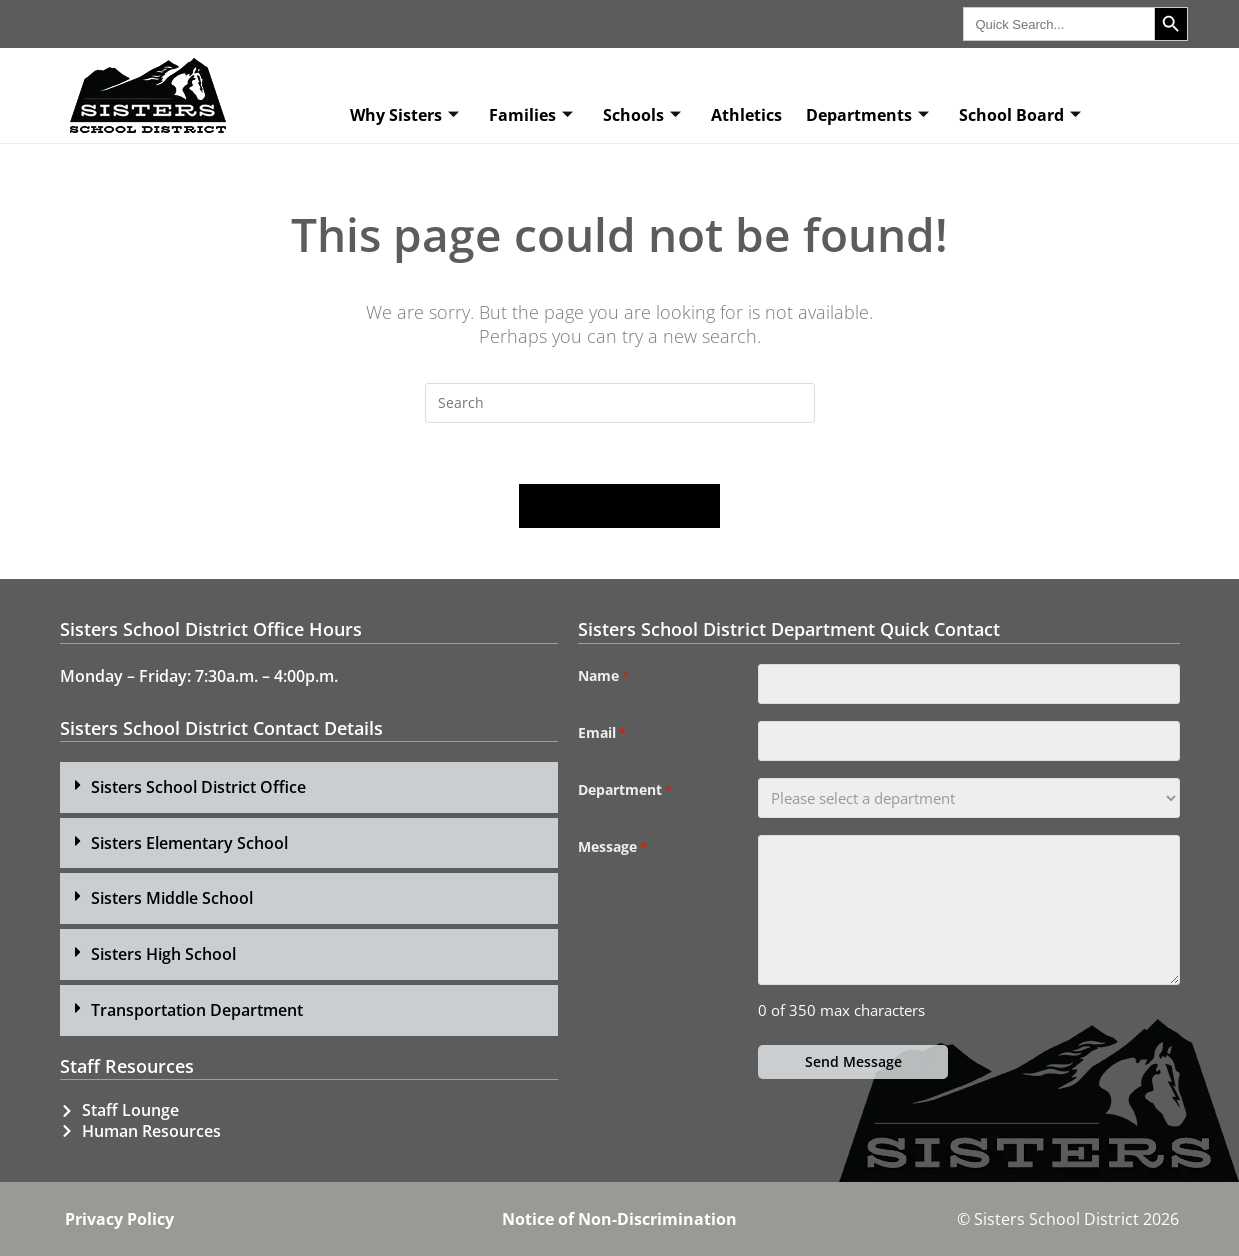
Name (603, 676)
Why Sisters (404, 115)
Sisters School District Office (198, 787)
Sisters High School (163, 954)
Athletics (746, 115)
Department (625, 790)
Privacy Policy (119, 1219)
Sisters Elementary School (189, 843)
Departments (867, 115)
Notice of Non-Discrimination (619, 1219)
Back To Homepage (620, 506)
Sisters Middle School (172, 898)
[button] (309, 787)
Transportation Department (197, 1010)
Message (612, 847)
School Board (1020, 115)
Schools (642, 115)
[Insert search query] (620, 403)
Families (531, 115)
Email (602, 733)
